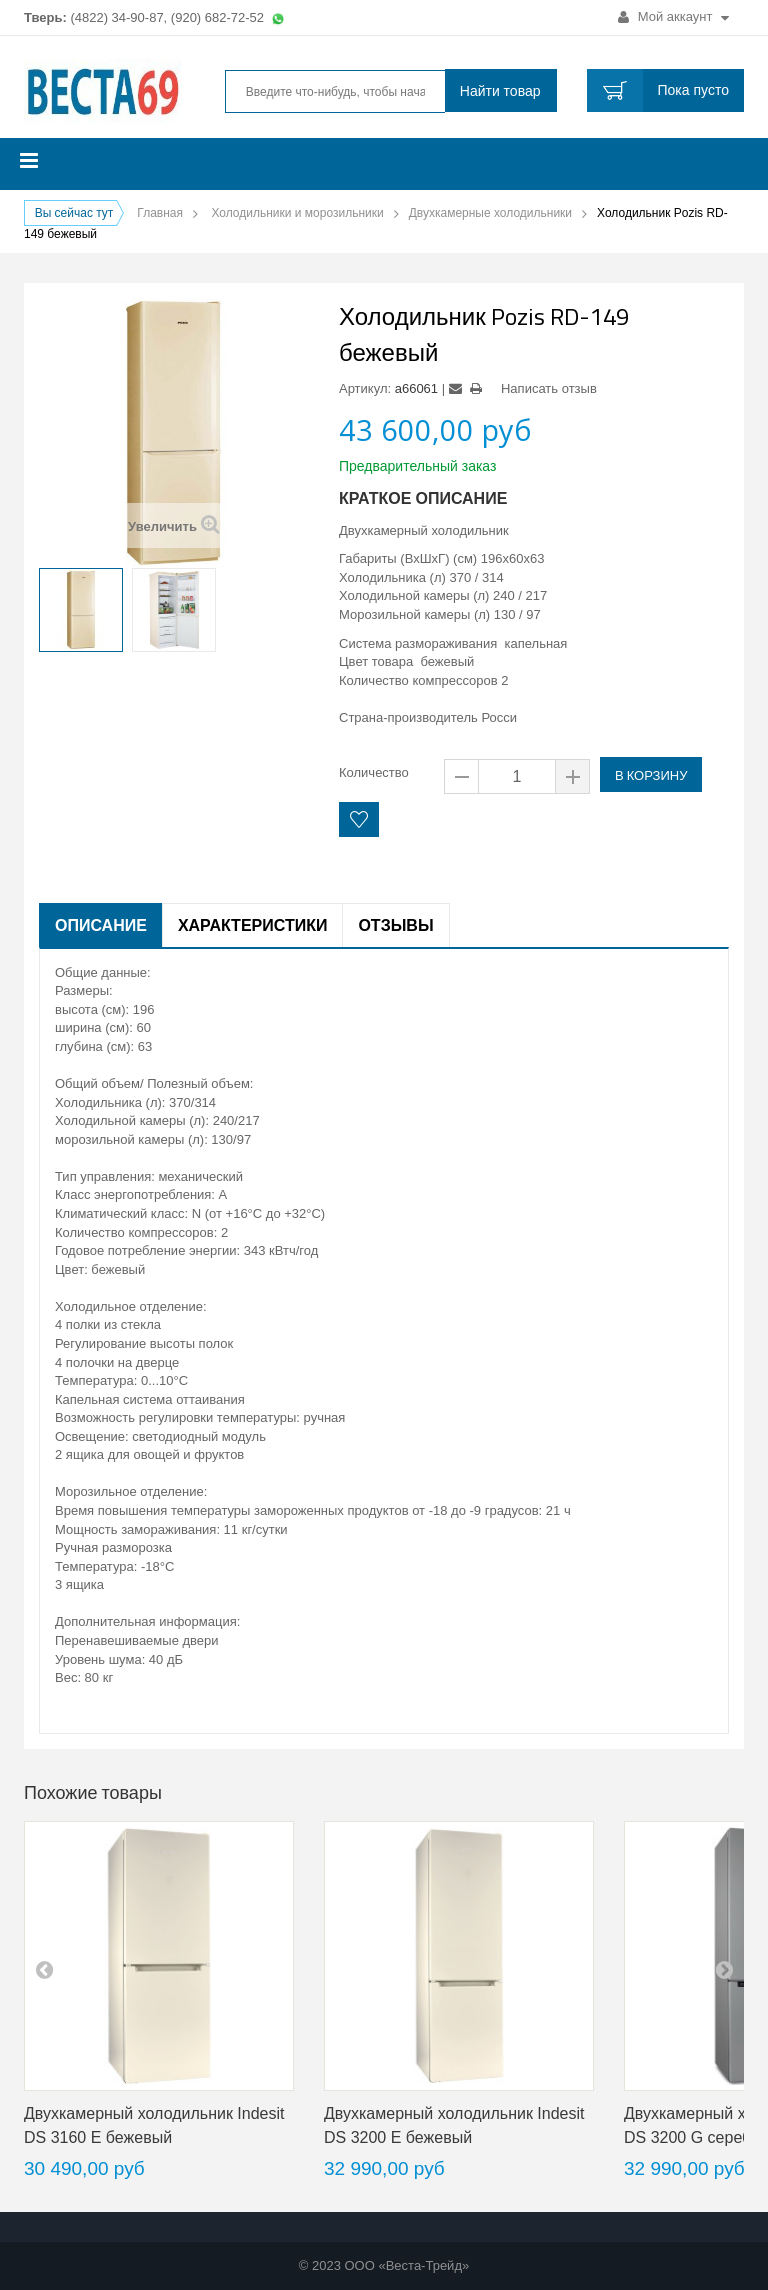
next (724, 1969)
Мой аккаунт (673, 16)
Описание (101, 925)
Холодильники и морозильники (297, 213)
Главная (160, 213)
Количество (374, 772)
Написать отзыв (549, 388)
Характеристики (253, 925)
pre (44, 1969)
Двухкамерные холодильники (490, 213)
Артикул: (365, 388)
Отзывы (395, 925)
